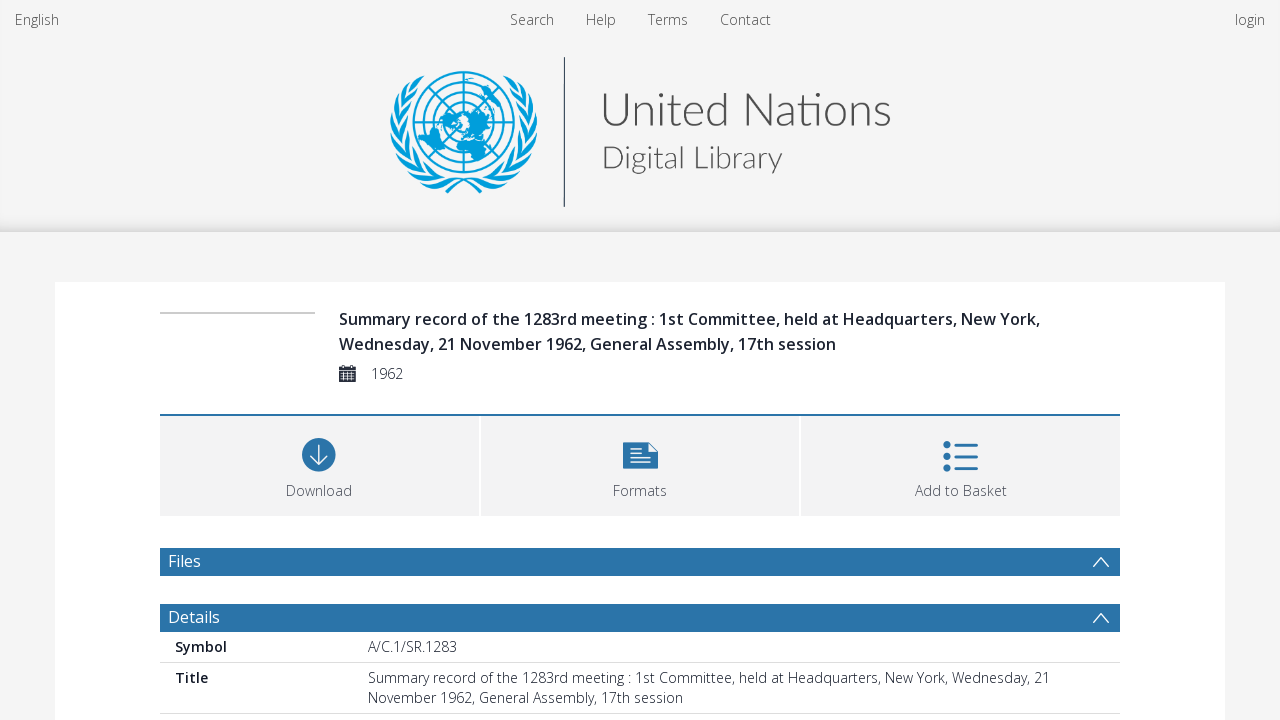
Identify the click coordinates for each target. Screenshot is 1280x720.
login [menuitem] (1250, 19)
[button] (640, 463)
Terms (668, 19)
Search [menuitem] (532, 19)
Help (601, 19)
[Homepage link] (640, 126)
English (37, 19)
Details (194, 617)
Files (184, 561)
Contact (745, 19)
